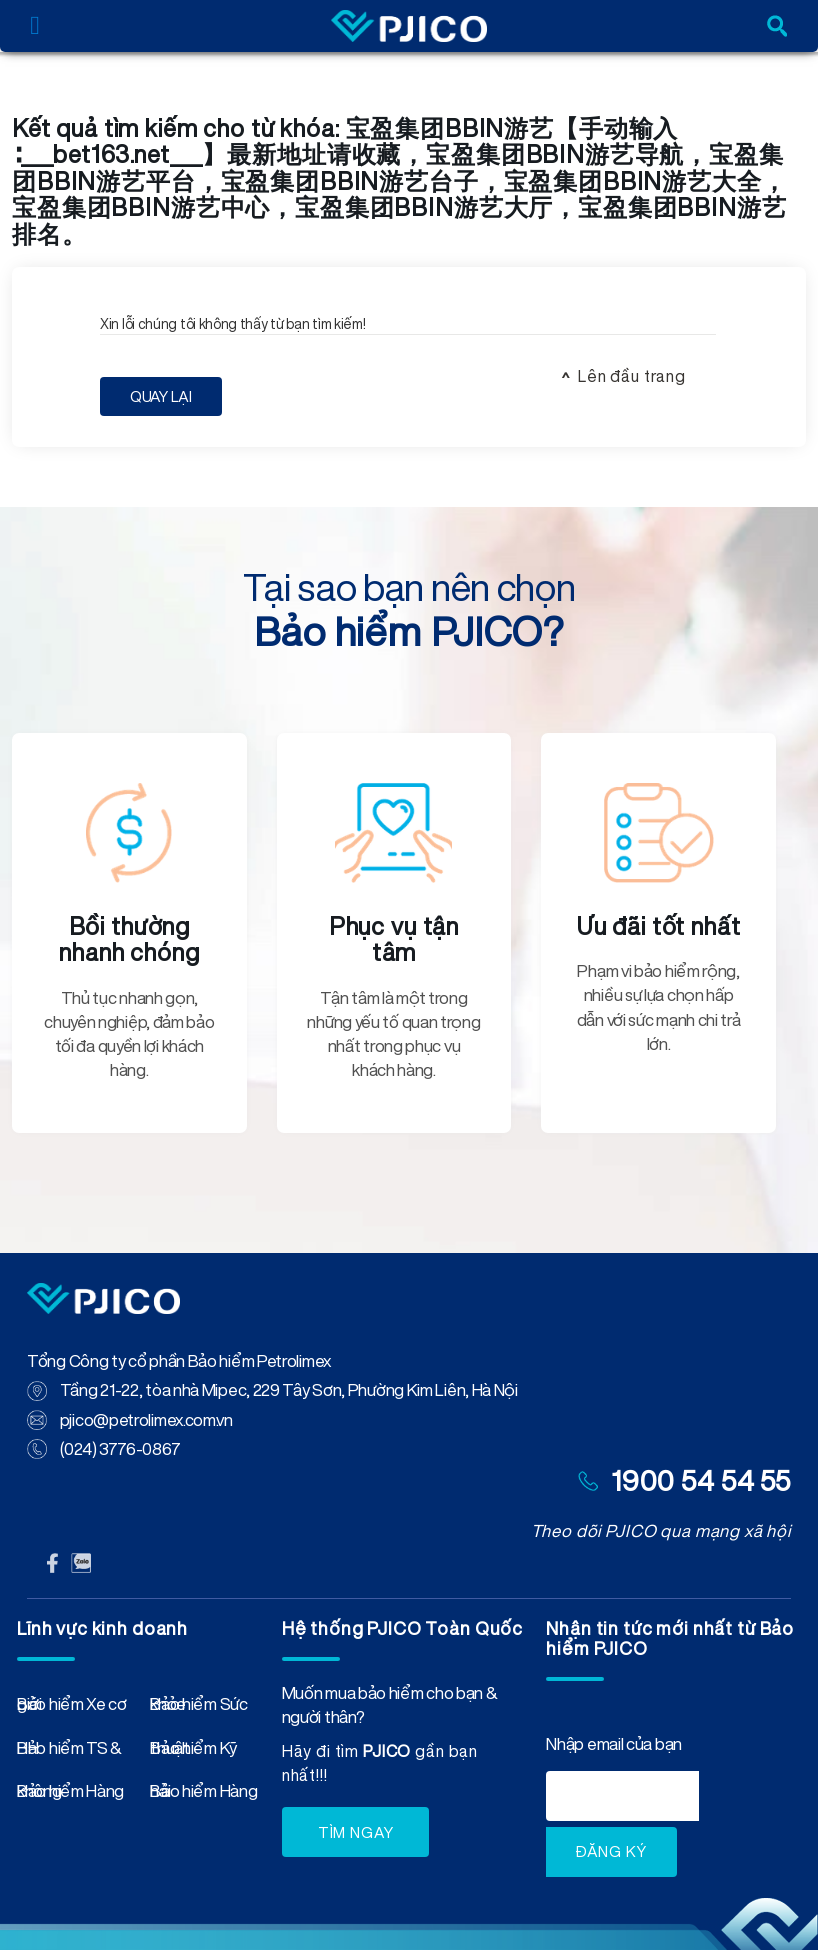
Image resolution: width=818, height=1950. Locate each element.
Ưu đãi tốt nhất (659, 926)
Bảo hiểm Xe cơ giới (72, 1708)
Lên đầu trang (632, 376)
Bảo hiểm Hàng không (70, 1795)
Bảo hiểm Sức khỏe (198, 1708)
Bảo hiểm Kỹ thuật (193, 1752)
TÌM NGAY (356, 1832)
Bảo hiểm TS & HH (69, 1752)
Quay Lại (161, 396)
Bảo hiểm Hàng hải (203, 1795)
